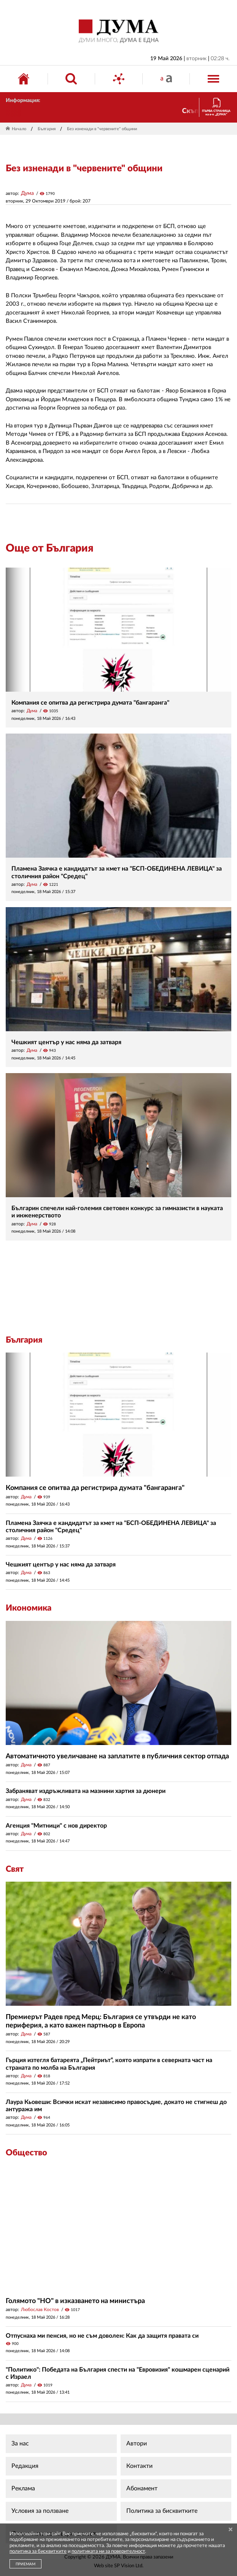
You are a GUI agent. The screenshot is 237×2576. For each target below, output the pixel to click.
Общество (26, 2153)
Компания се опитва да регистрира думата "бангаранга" (90, 703)
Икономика (28, 1608)
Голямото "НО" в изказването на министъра (75, 2301)
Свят (15, 1869)
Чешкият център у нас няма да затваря (66, 1042)
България (47, 129)
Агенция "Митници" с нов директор (56, 1826)
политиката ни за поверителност (108, 2551)
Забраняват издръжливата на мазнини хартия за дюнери (85, 1791)
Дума (27, 193)
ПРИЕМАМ (25, 2564)
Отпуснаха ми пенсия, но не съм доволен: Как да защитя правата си (102, 2336)
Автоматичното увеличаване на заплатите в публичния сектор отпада (117, 1756)
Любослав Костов (40, 2309)
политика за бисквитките (38, 2551)
